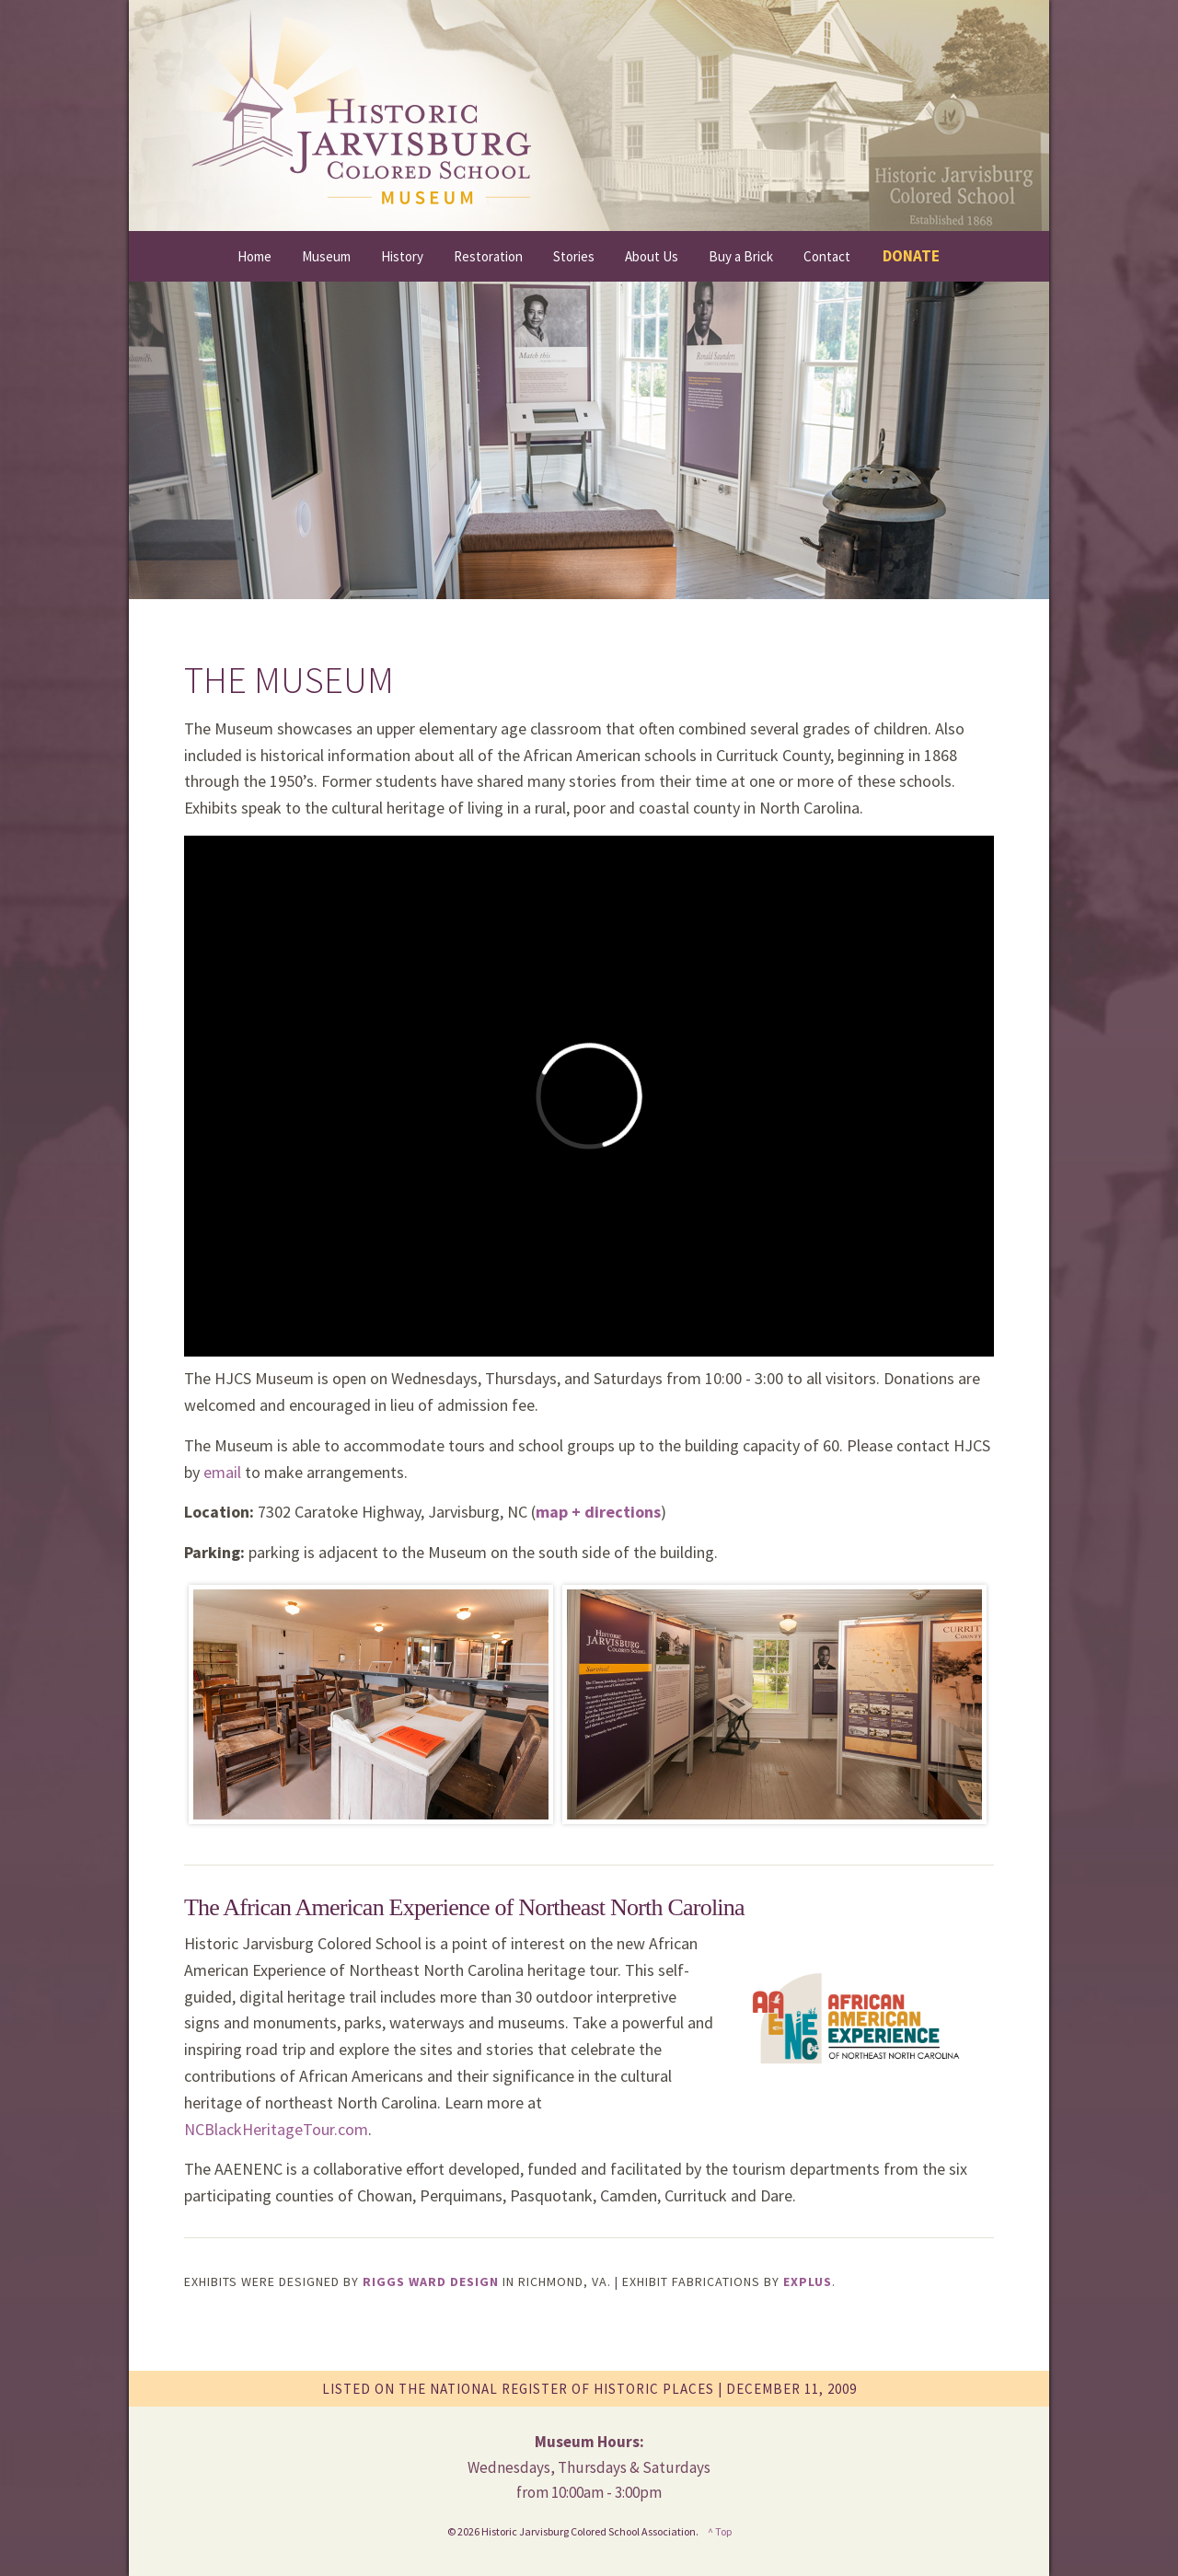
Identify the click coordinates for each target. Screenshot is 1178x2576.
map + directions (598, 1511)
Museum (326, 256)
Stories (574, 256)
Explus (807, 2281)
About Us (651, 256)
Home (254, 256)
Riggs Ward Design (431, 2281)
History (402, 256)
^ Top (720, 2531)
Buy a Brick (741, 256)
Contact (826, 256)
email (222, 1472)
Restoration (488, 256)
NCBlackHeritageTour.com (276, 2129)
